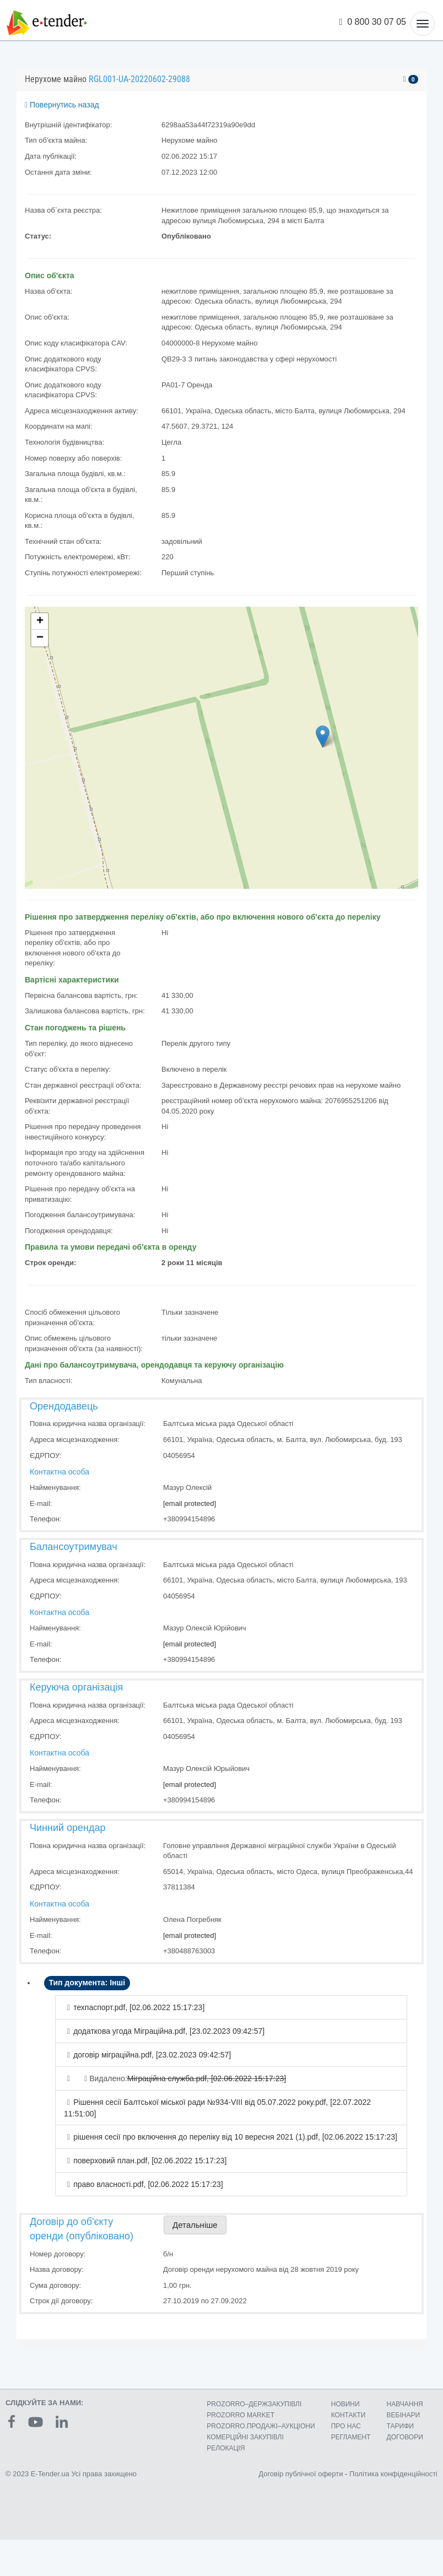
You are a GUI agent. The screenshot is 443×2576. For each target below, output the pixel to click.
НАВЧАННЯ (405, 2404)
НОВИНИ (345, 2404)
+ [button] (40, 621)
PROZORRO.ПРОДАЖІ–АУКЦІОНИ (261, 2426)
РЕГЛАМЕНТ (351, 2437)
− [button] (40, 638)
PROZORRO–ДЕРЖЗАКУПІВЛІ (254, 2404)
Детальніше (195, 2224)
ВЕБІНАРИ (403, 2415)
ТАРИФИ (400, 2426)
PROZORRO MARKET (240, 2415)
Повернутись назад (62, 104)
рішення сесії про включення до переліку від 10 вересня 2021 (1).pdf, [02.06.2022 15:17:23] (235, 2136)
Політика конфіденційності (393, 2474)
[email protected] (189, 1503)
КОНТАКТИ (348, 2415)
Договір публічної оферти (300, 2474)
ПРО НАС (346, 2426)
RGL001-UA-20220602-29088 (139, 79)
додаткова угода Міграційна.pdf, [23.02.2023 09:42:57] (168, 2031)
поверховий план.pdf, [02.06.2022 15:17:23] (149, 2160)
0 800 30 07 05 (373, 21)
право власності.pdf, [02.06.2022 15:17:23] (148, 2184)
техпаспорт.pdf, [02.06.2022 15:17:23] (138, 2007)
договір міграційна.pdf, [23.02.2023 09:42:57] (152, 2054)
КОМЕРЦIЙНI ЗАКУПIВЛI (245, 2437)
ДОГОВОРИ (405, 2437)
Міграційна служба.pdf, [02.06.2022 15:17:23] (207, 2078)
